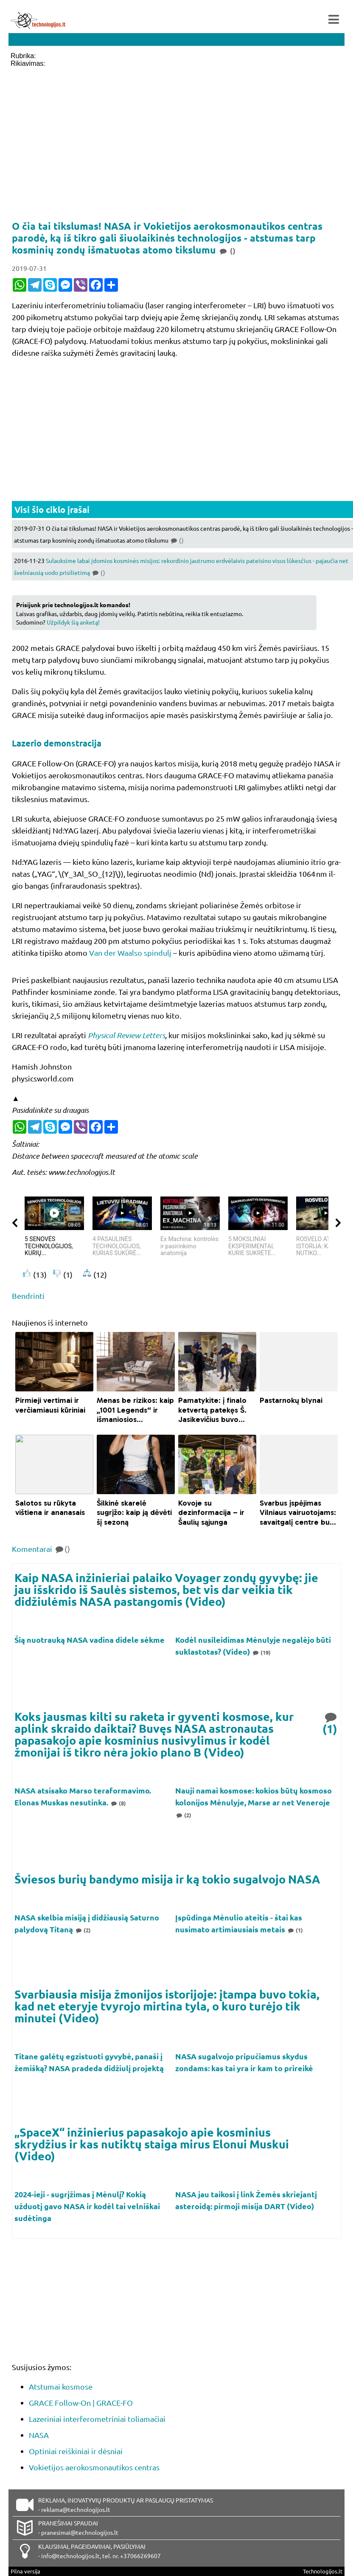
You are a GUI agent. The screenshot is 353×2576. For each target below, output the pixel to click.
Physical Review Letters (126, 1035)
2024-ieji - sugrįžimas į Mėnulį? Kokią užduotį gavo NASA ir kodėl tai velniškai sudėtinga (87, 2206)
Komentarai (41, 1548)
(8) (118, 1803)
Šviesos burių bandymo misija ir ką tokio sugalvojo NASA (167, 1879)
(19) (261, 1652)
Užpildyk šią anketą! (73, 622)
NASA (39, 2434)
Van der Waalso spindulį (130, 952)
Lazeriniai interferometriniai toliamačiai (97, 2418)
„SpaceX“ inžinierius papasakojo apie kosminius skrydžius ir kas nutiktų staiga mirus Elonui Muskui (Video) (151, 2144)
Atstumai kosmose (60, 2386)
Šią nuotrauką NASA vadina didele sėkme (90, 1639)
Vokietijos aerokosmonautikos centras (94, 2467)
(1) (330, 1722)
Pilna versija (25, 2571)
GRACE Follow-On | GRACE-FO (81, 2402)
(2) (183, 1815)
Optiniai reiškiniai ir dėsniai (76, 2450)
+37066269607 (140, 2555)
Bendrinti (28, 1295)
